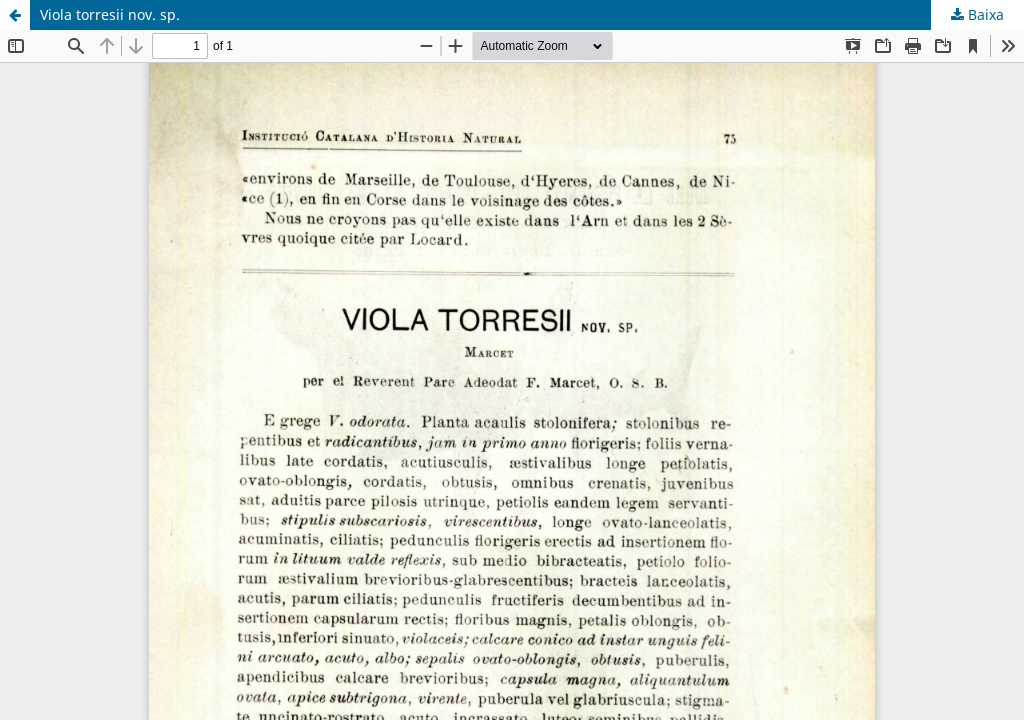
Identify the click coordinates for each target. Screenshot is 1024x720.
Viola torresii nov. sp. (110, 14)
